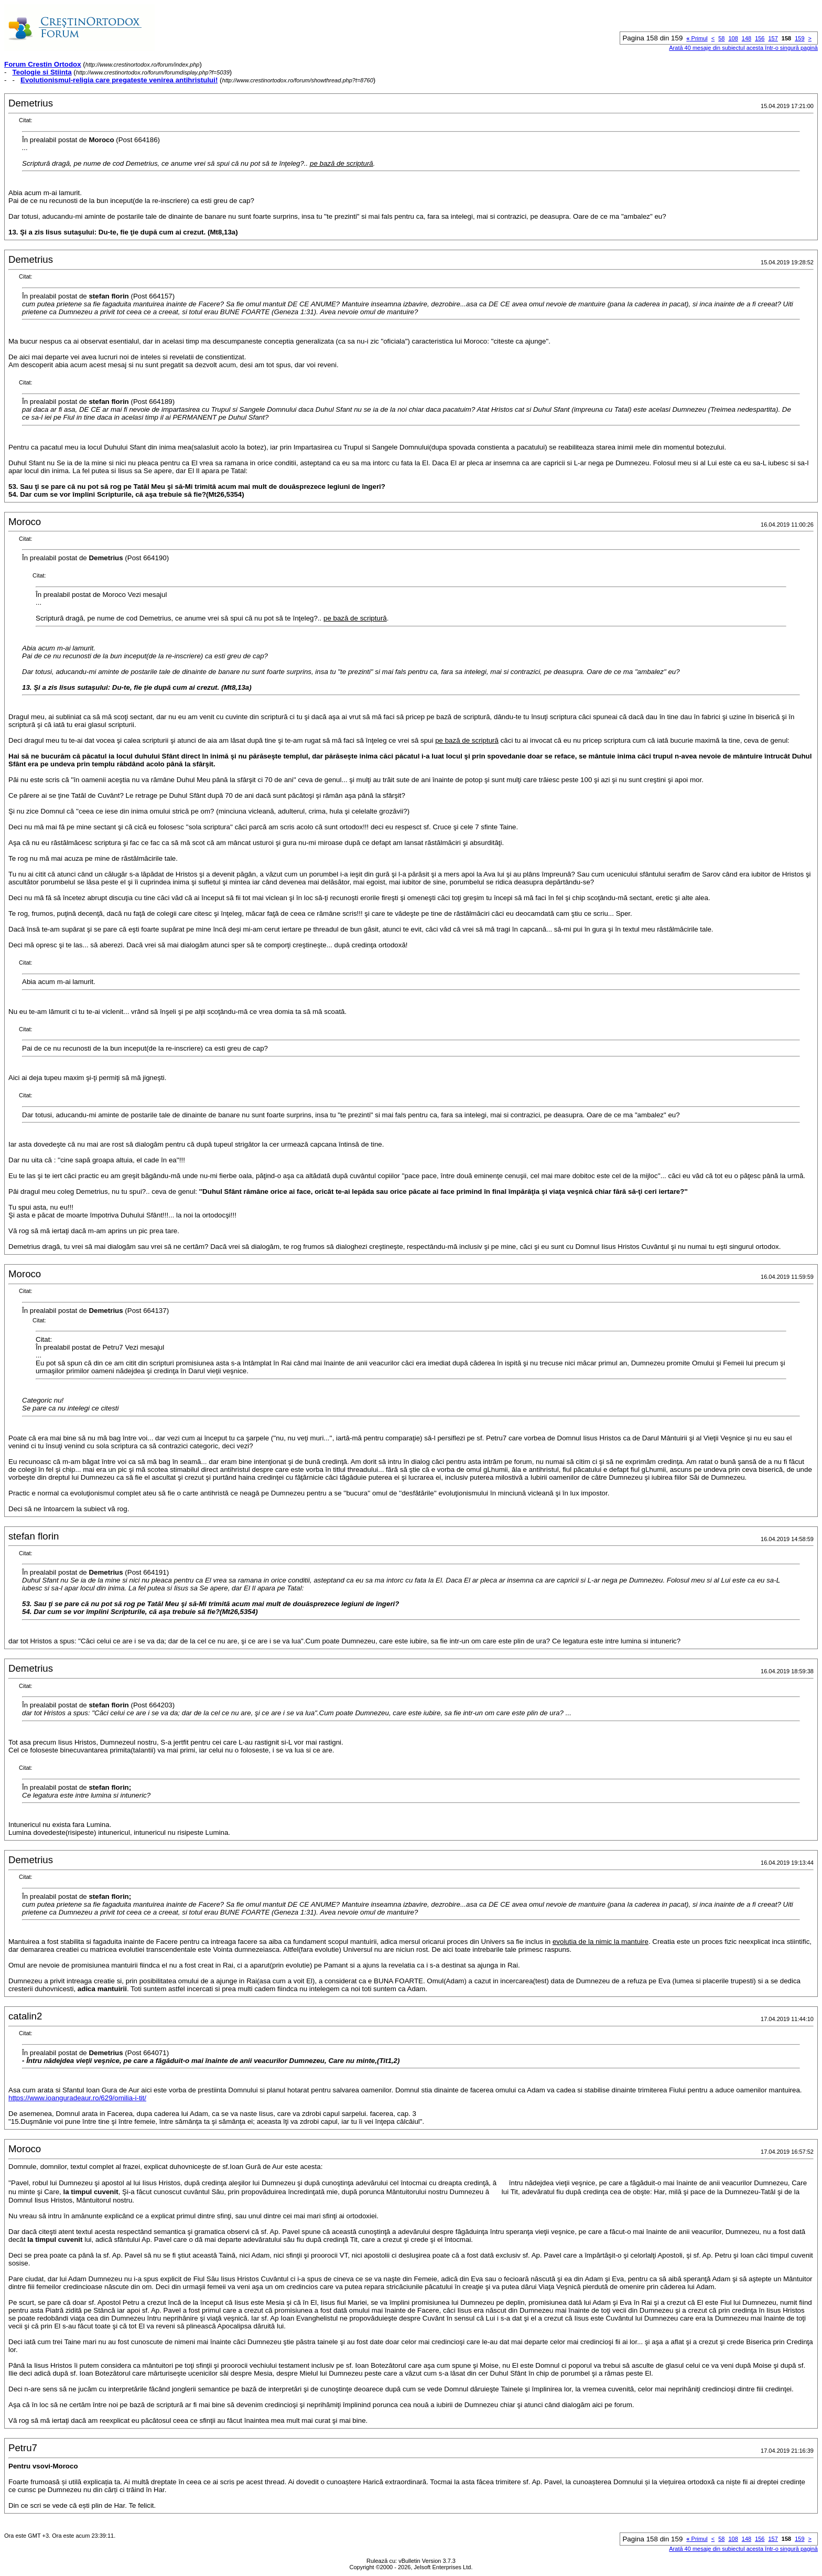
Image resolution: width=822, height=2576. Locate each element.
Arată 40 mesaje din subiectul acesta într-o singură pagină (743, 48)
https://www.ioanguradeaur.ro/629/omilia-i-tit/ (77, 2098)
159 (799, 38)
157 (772, 38)
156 (759, 38)
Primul (696, 38)
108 (733, 38)
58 (721, 38)
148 (746, 38)
